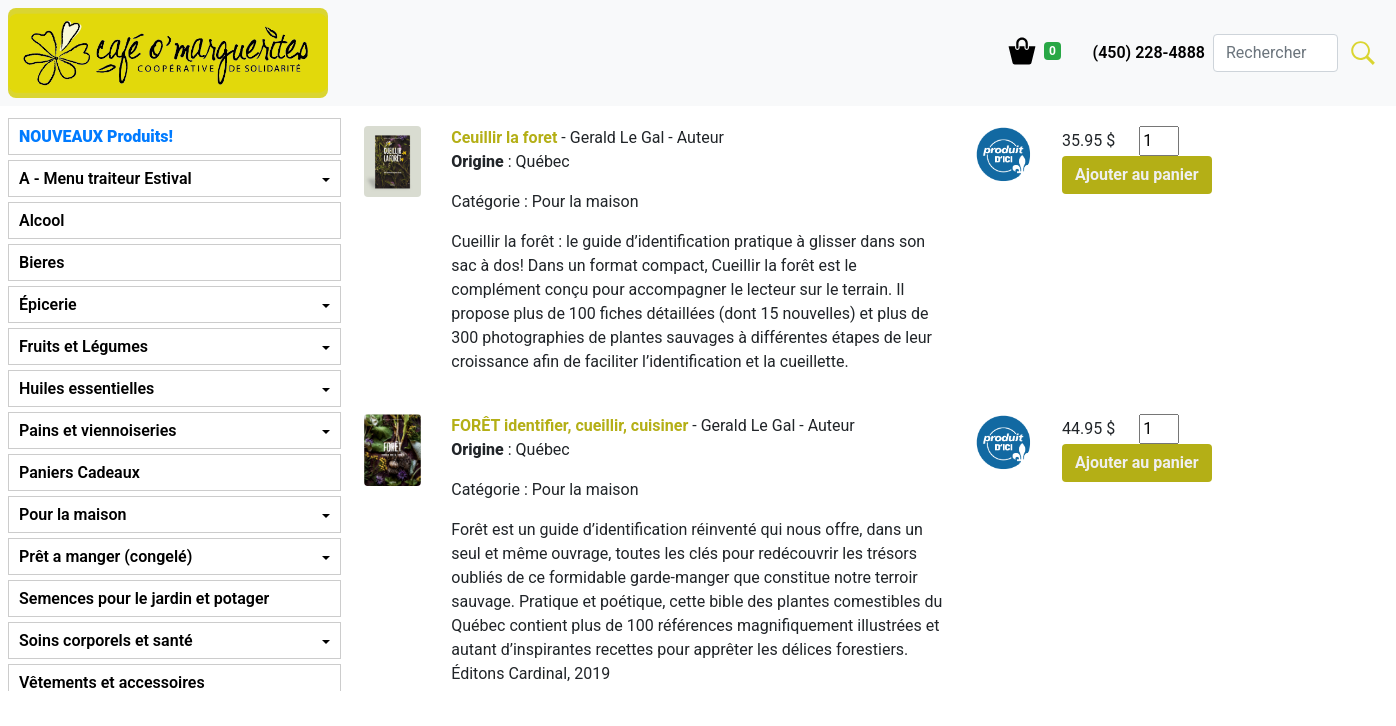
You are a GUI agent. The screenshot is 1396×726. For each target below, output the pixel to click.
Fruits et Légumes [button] (83, 346)
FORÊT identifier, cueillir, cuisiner (569, 425)
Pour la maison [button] (72, 514)
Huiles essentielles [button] (86, 388)
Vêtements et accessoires (112, 682)
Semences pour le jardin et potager (144, 598)
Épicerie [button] (48, 304)
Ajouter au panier (1137, 174)
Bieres (41, 262)
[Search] (1275, 53)
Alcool (41, 220)
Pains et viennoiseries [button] (97, 430)
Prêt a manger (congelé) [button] (105, 556)
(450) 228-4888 (1149, 52)
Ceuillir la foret (504, 137)
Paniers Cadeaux (79, 472)
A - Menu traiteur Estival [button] (105, 178)
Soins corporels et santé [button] (106, 640)
